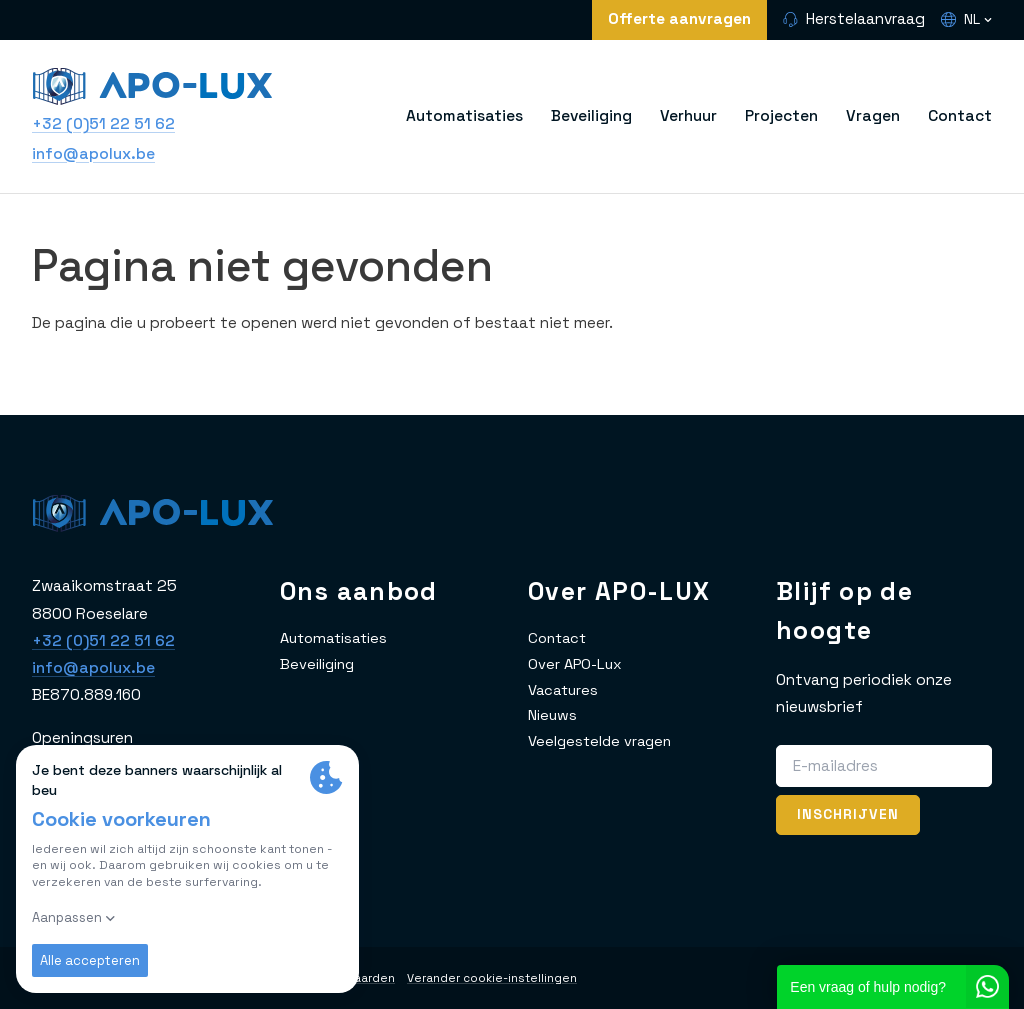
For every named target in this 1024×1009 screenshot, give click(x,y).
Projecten (781, 116)
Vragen (873, 116)
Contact (960, 116)
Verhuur (688, 116)
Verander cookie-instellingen (513, 978)
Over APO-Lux (577, 664)
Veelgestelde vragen (603, 741)
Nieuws (554, 715)
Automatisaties (464, 116)
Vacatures (565, 690)
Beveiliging (591, 116)
